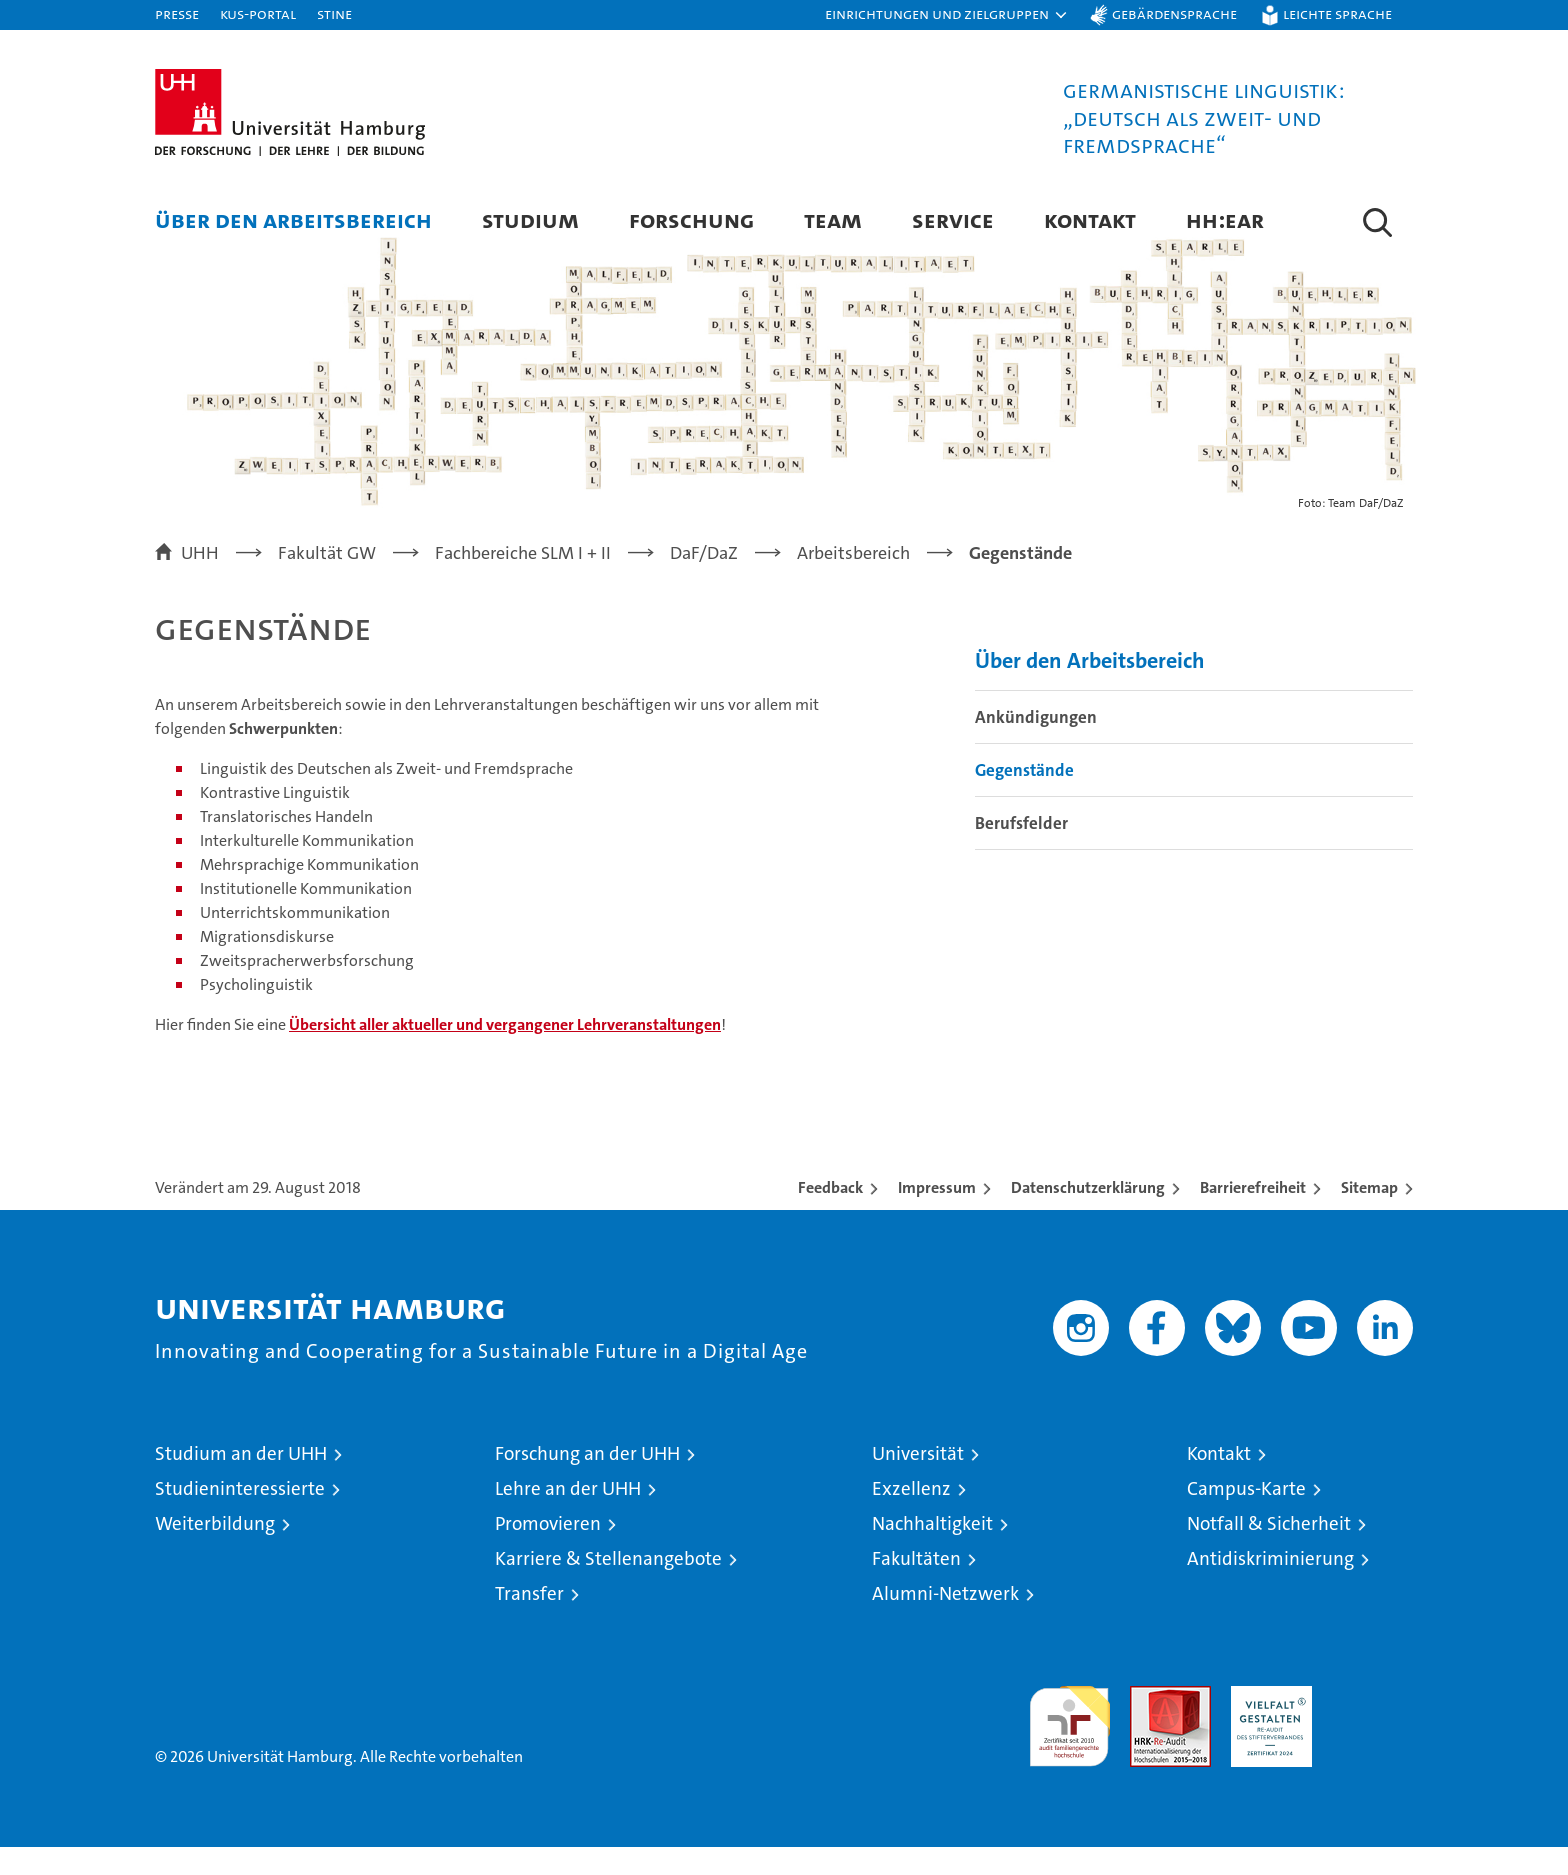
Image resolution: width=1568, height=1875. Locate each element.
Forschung (691, 219)
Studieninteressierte (240, 1516)
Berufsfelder (1021, 850)
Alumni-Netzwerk (945, 1621)
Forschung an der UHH (587, 1481)
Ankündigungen (1036, 744)
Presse (177, 13)
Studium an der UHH (241, 1481)
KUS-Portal (258, 13)
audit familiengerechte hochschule (1069, 1745)
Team (833, 219)
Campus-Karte (1246, 1516)
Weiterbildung (215, 1551)
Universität (918, 1481)
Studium (530, 219)
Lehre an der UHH (568, 1516)
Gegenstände (1024, 797)
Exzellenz (911, 1516)
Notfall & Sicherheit (1269, 1551)
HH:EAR (1225, 219)
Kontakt (1090, 219)
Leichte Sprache (1337, 13)
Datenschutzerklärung (1088, 1215)
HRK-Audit (1266, 1724)
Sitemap (1369, 1215)
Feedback (830, 1215)
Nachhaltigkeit (932, 1551)
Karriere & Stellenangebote (608, 1586)
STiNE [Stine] (334, 13)
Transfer (529, 1621)
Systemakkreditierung (1372, 1724)
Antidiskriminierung (1270, 1586)
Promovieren (548, 1551)
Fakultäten (916, 1586)
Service (953, 219)
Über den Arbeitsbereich (293, 219)
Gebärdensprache (1174, 13)
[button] (947, 15)
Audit (1149, 1724)
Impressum (937, 1215)
